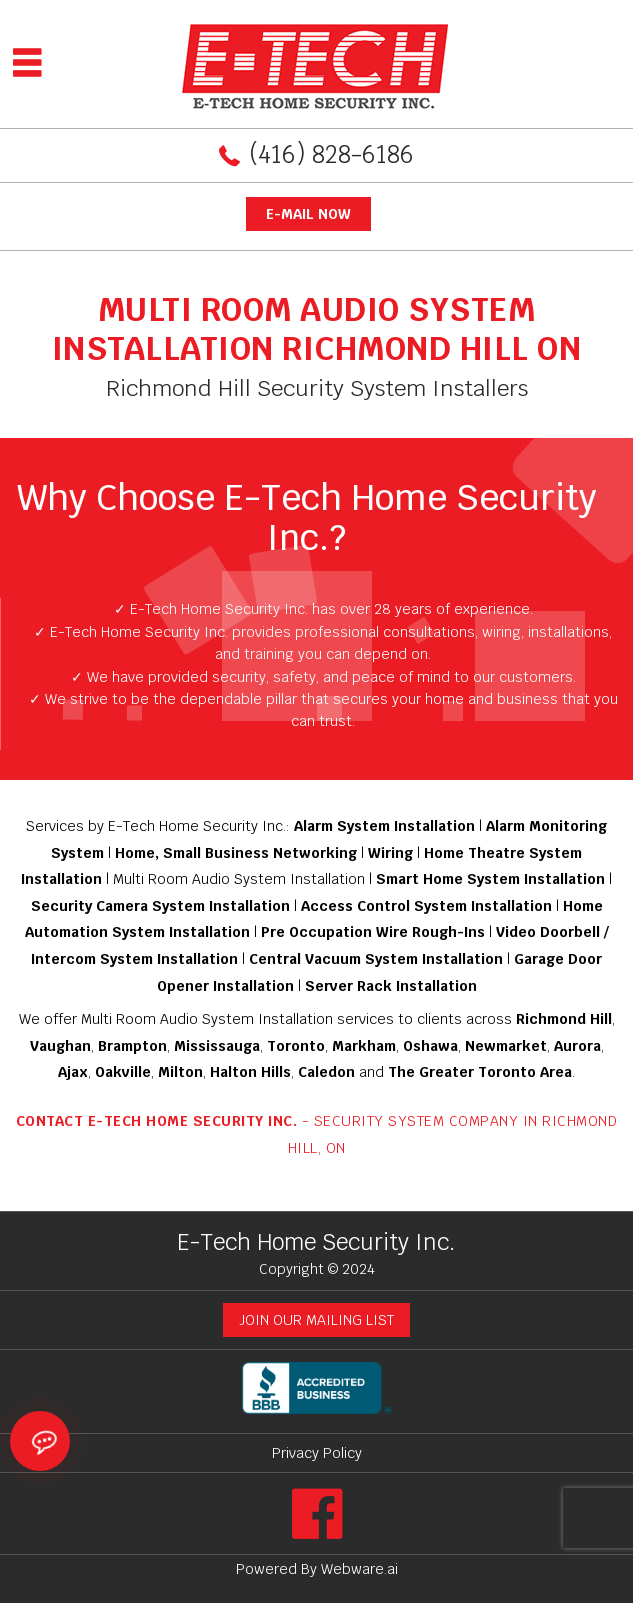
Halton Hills (250, 1072)
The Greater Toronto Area (480, 1072)
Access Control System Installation (426, 906)
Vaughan (60, 1046)
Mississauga (217, 1046)
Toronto (296, 1046)
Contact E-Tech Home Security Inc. (157, 1121)
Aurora (577, 1046)
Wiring (392, 853)
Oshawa (430, 1046)
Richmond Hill (564, 1019)
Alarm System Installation (384, 826)
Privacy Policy (317, 1453)
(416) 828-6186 (331, 154)
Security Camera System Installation (160, 906)
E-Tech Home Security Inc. (316, 1242)
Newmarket (506, 1046)
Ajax (73, 1072)
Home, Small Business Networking (236, 853)
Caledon (326, 1072)
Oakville (123, 1072)
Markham (364, 1046)
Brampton (132, 1046)
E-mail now (308, 214)
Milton (180, 1072)
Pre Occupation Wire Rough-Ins (373, 932)
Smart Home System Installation (490, 879)
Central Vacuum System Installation (376, 959)
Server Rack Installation (391, 986)
